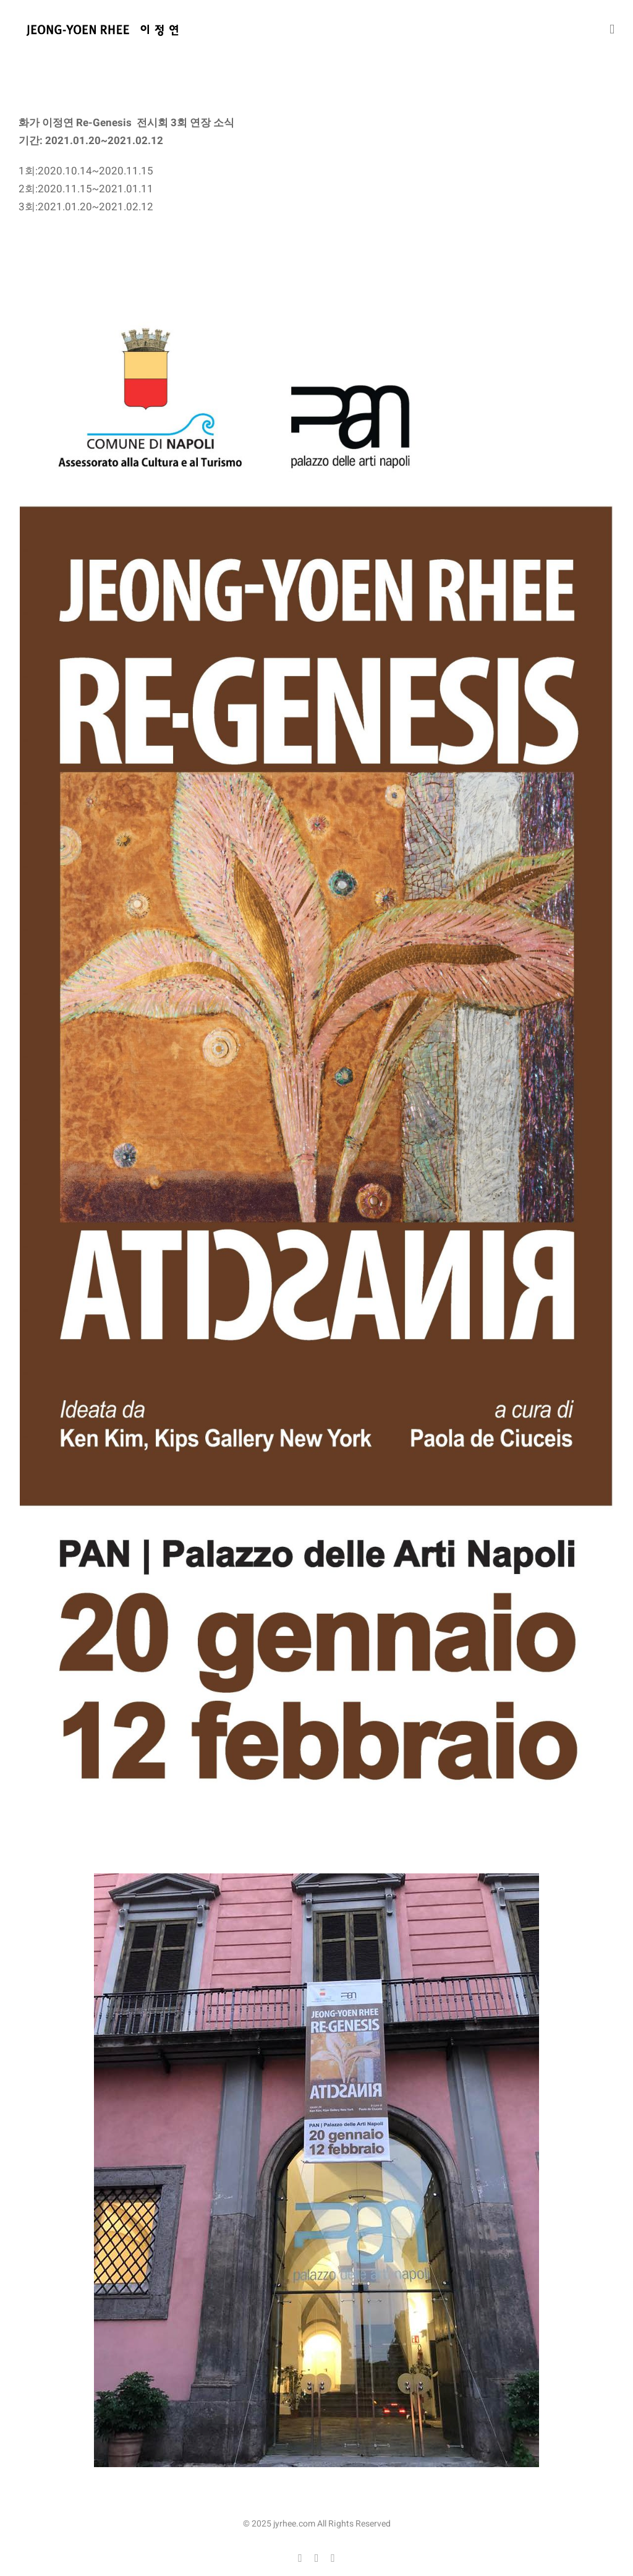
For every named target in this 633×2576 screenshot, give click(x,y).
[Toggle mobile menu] (612, 29)
